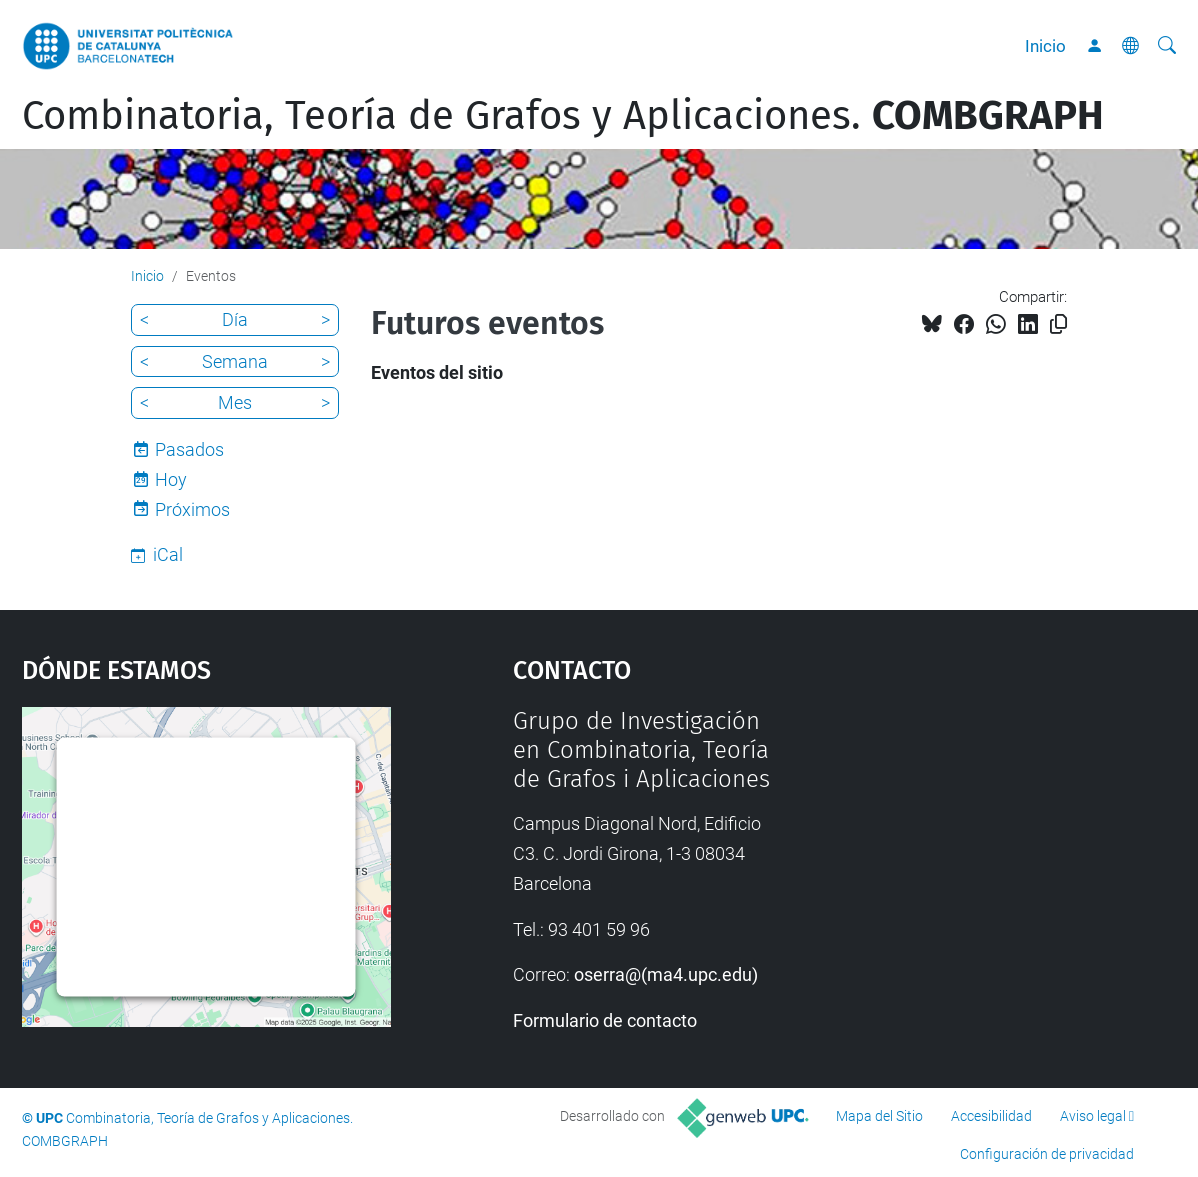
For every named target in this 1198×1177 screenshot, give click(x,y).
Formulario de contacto (605, 1020)
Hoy (171, 479)
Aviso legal (1093, 1116)
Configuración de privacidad (1047, 1154)
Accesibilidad (991, 1116)
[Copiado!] (1058, 324)
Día (235, 319)
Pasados (189, 449)
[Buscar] (1167, 46)
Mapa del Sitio (879, 1116)
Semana (235, 361)
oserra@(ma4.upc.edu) (666, 974)
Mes (235, 402)
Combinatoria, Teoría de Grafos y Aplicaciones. (563, 116)
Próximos (192, 509)
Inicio (1045, 46)
